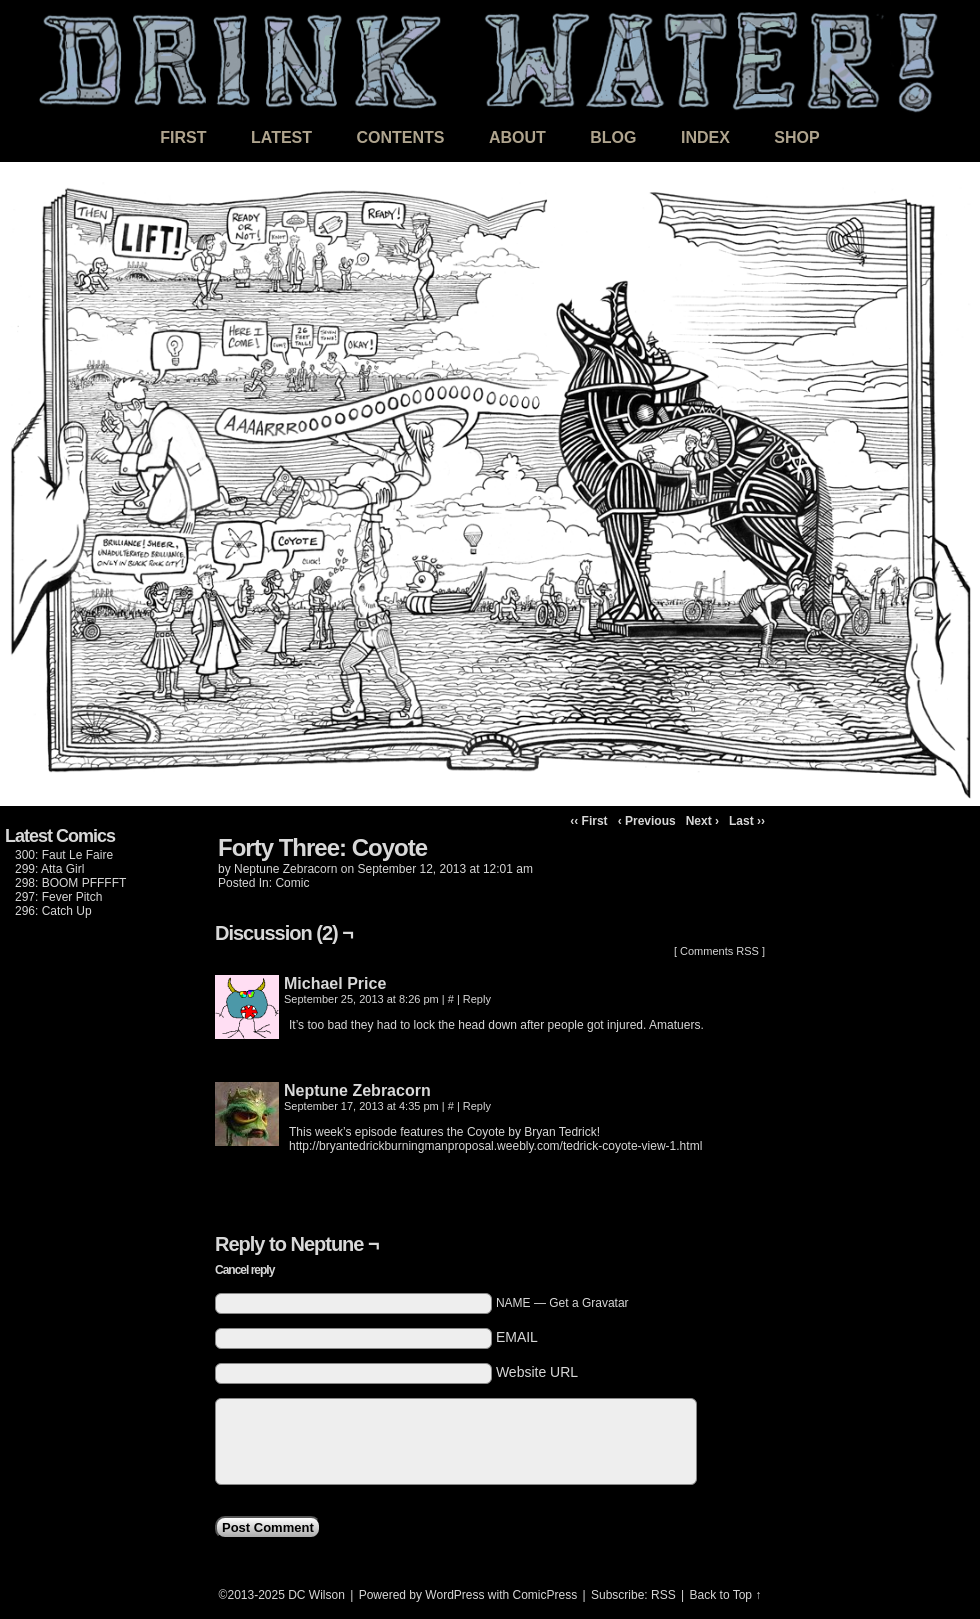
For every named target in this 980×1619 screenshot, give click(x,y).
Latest (281, 137)
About (517, 137)
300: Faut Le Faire (64, 855)
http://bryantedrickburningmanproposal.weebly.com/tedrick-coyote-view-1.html (495, 1146)
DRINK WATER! (490, 59)
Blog (613, 137)
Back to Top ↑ (726, 1595)
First (183, 137)
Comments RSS (719, 951)
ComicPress (545, 1595)
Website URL (537, 1372)
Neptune (326, 1244)
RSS (663, 1595)
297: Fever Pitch (58, 897)
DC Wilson (316, 1595)
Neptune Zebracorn (285, 869)
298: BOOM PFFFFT (70, 883)
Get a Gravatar (588, 1303)
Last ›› (747, 821)
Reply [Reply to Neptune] (477, 1106)
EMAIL (517, 1337)
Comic (292, 883)
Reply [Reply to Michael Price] (477, 999)
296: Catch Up (53, 911)
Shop (796, 137)
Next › (702, 821)
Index (705, 137)
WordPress (454, 1595)
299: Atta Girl (49, 869)
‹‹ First (588, 821)
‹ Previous (647, 821)
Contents (400, 137)
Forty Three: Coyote (322, 847)
